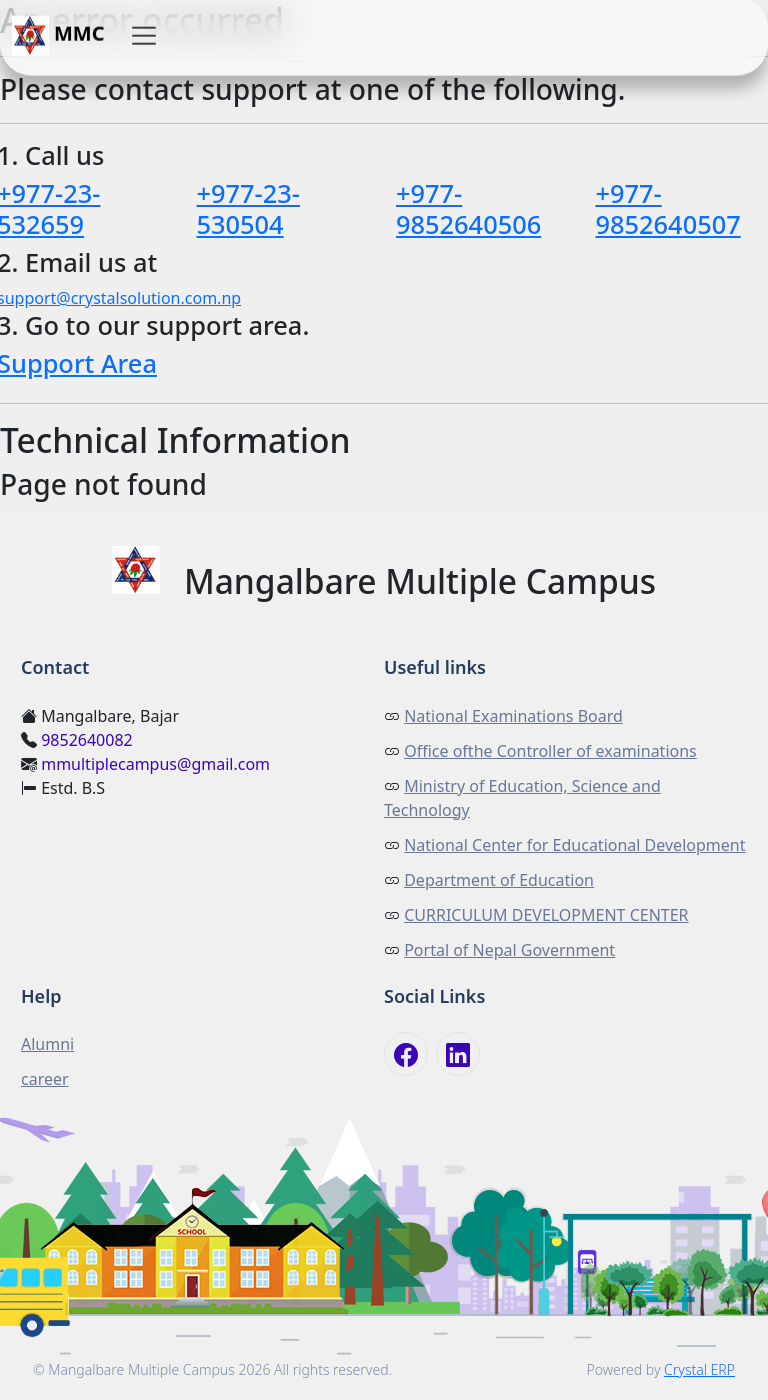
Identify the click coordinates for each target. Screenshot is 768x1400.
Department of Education (499, 880)
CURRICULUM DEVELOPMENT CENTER (546, 915)
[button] (144, 36)
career (45, 1079)
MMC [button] (58, 36)
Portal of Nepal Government (509, 950)
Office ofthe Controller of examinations (550, 751)
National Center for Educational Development (574, 845)
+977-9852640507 (668, 208)
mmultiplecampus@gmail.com (155, 764)
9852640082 (87, 740)
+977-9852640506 (468, 208)
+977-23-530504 (248, 208)
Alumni (47, 1044)
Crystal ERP (699, 1369)
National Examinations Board (513, 716)
